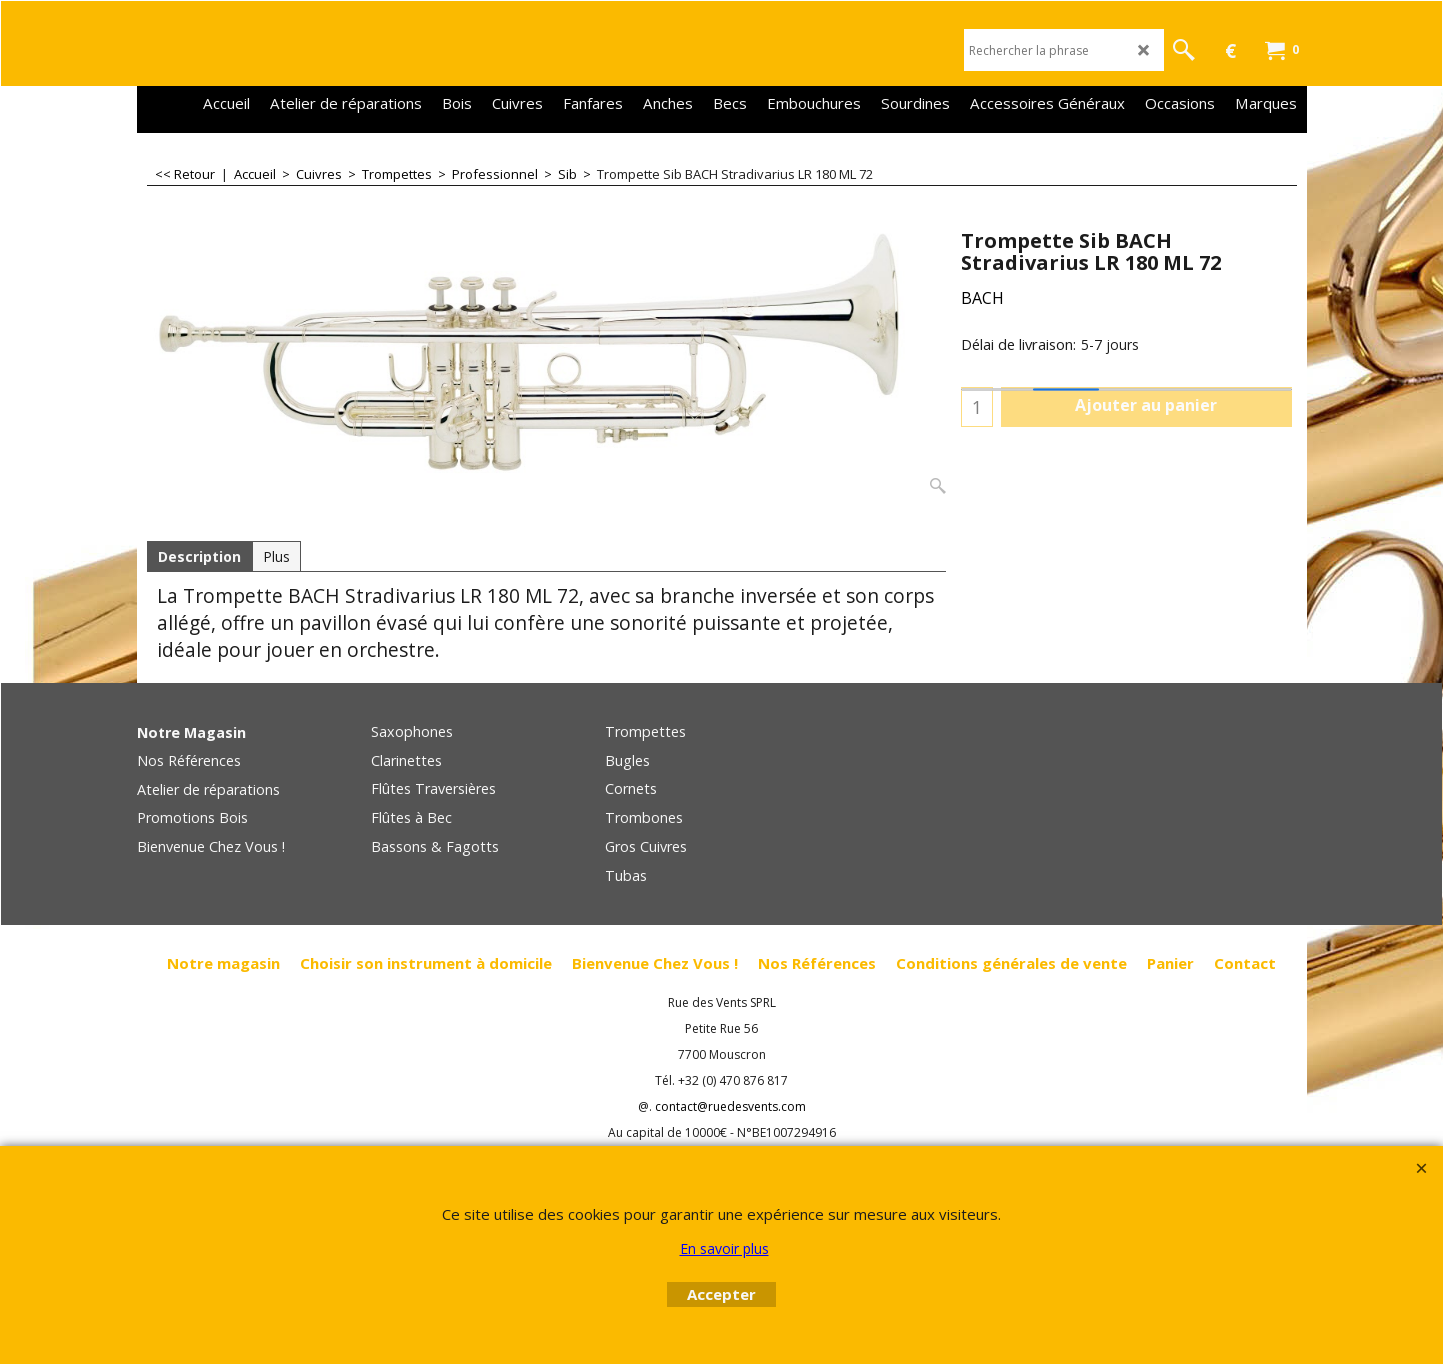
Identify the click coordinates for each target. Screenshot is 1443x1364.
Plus (276, 556)
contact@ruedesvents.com (730, 1106)
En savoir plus (724, 1248)
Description (199, 556)
